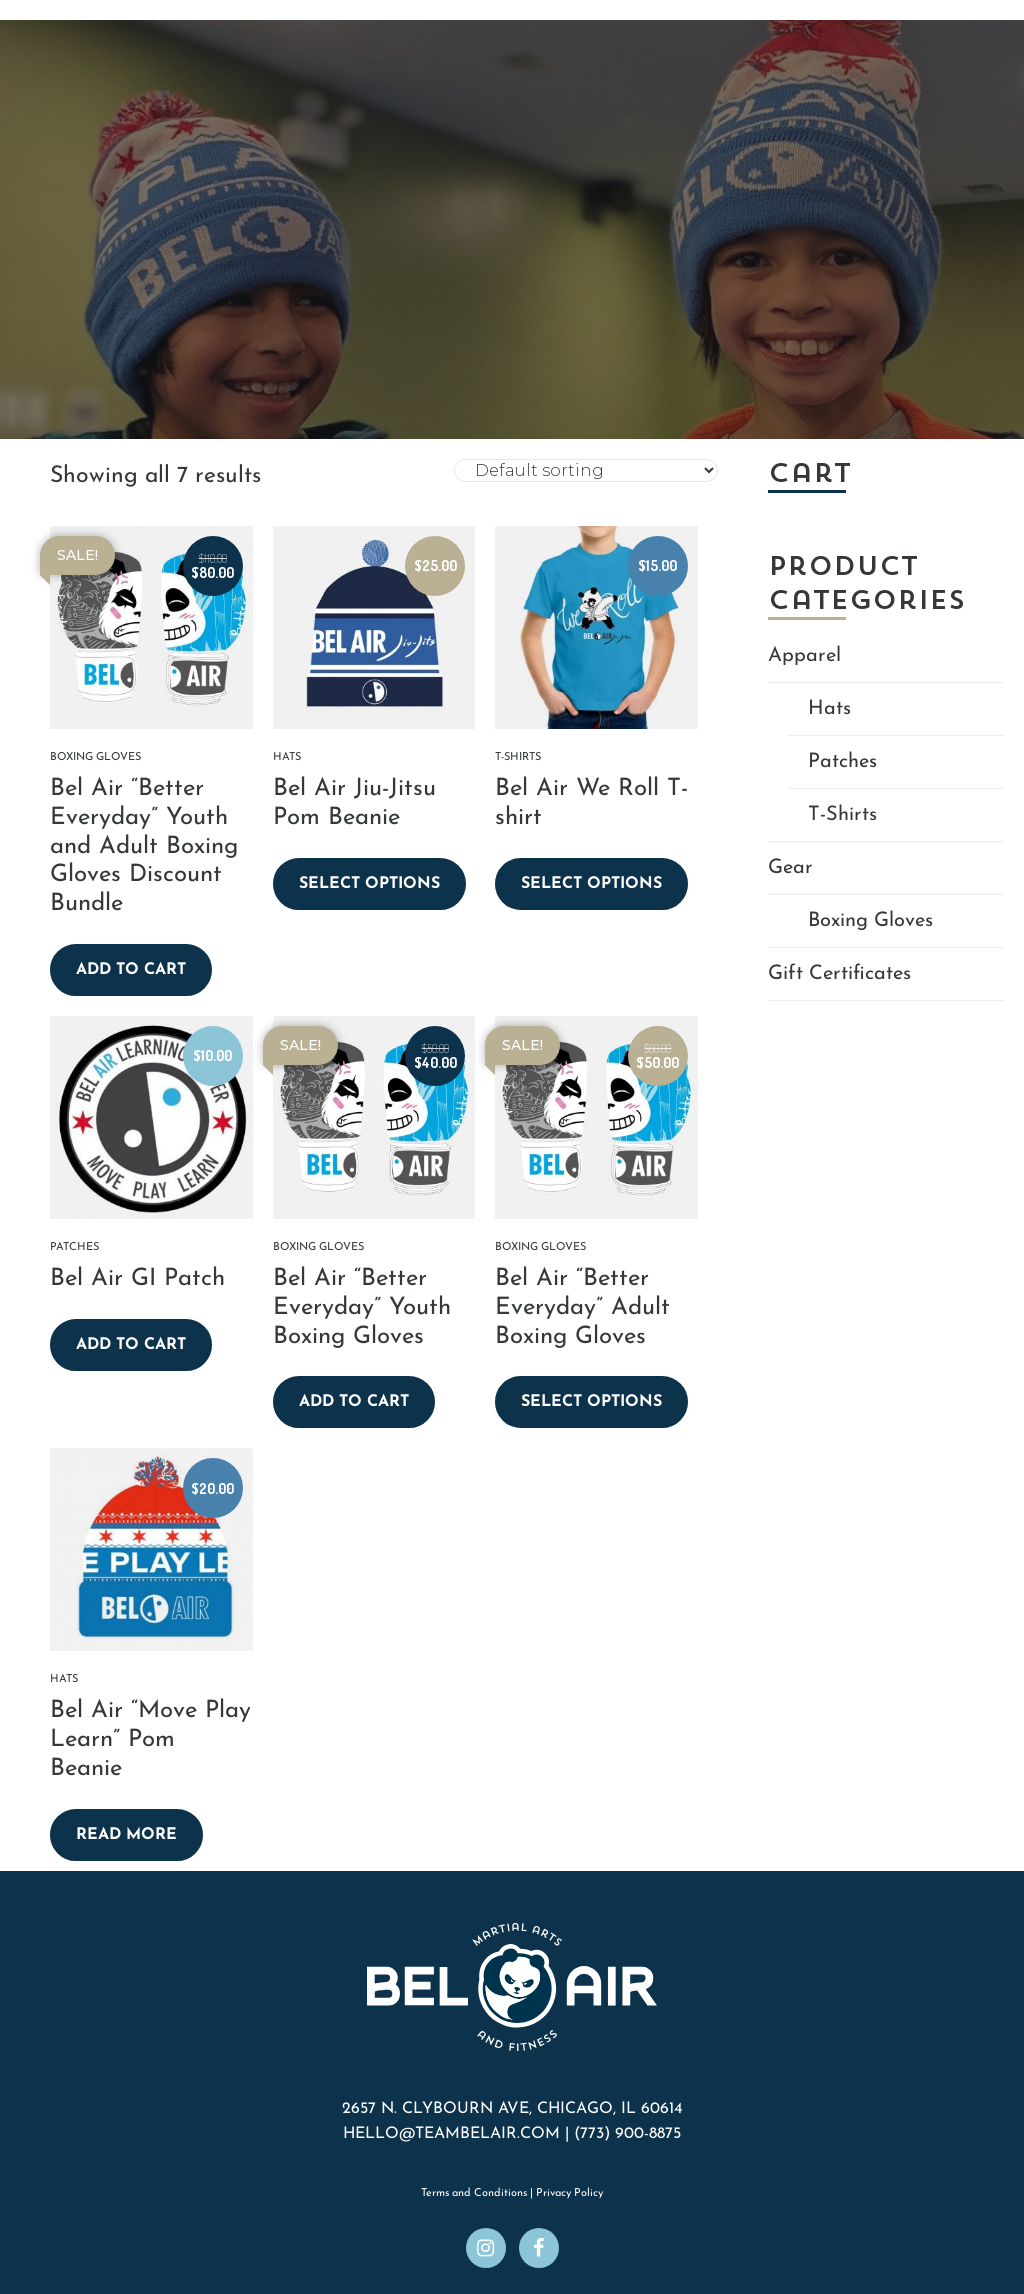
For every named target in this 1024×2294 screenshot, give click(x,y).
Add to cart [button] (131, 970)
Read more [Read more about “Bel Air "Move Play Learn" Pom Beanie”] (126, 1835)
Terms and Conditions (474, 2193)
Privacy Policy (569, 2193)
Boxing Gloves (95, 757)
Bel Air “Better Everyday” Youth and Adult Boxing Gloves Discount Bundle (144, 846)
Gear (790, 868)
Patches (74, 1247)
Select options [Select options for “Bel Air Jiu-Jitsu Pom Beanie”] (369, 884)
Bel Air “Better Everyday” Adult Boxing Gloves (582, 1308)
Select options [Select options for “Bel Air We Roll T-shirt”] (591, 884)
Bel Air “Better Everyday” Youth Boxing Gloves (362, 1308)
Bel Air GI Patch (137, 1279)
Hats (287, 757)
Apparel (804, 656)
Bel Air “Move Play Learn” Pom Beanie (150, 1740)
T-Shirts (518, 757)
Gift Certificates (839, 974)
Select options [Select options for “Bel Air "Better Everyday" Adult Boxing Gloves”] (591, 1402)
